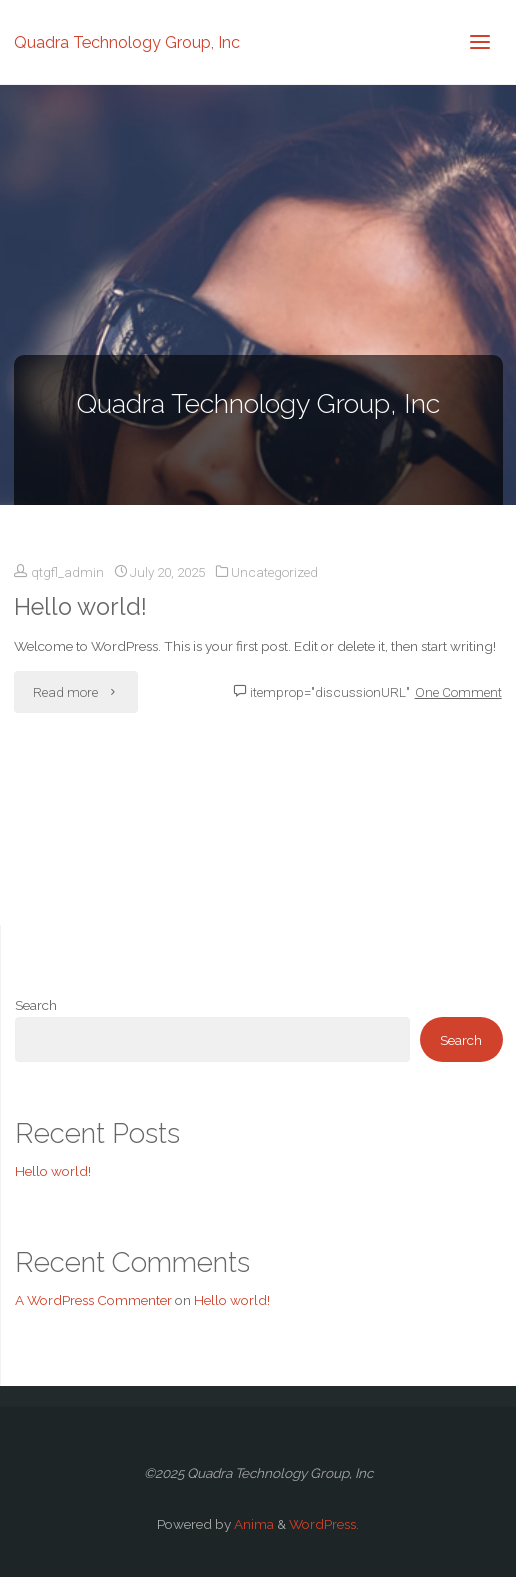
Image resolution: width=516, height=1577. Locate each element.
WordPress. (324, 1524)
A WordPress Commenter (93, 1300)
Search (36, 1005)
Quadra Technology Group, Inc (127, 41)
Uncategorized (274, 572)
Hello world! (80, 607)
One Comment (458, 692)
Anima (252, 1524)
